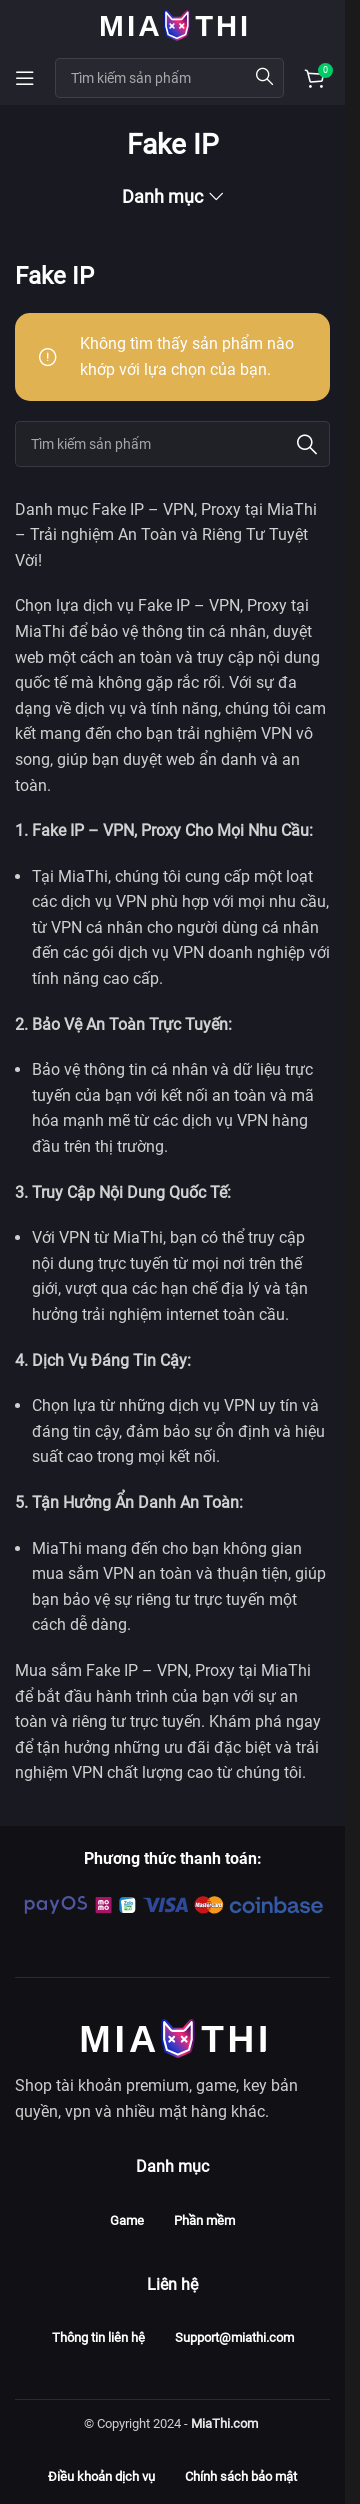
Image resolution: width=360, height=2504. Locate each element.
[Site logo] (173, 23)
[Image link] (173, 2036)
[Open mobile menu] (25, 78)
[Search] (172, 444)
